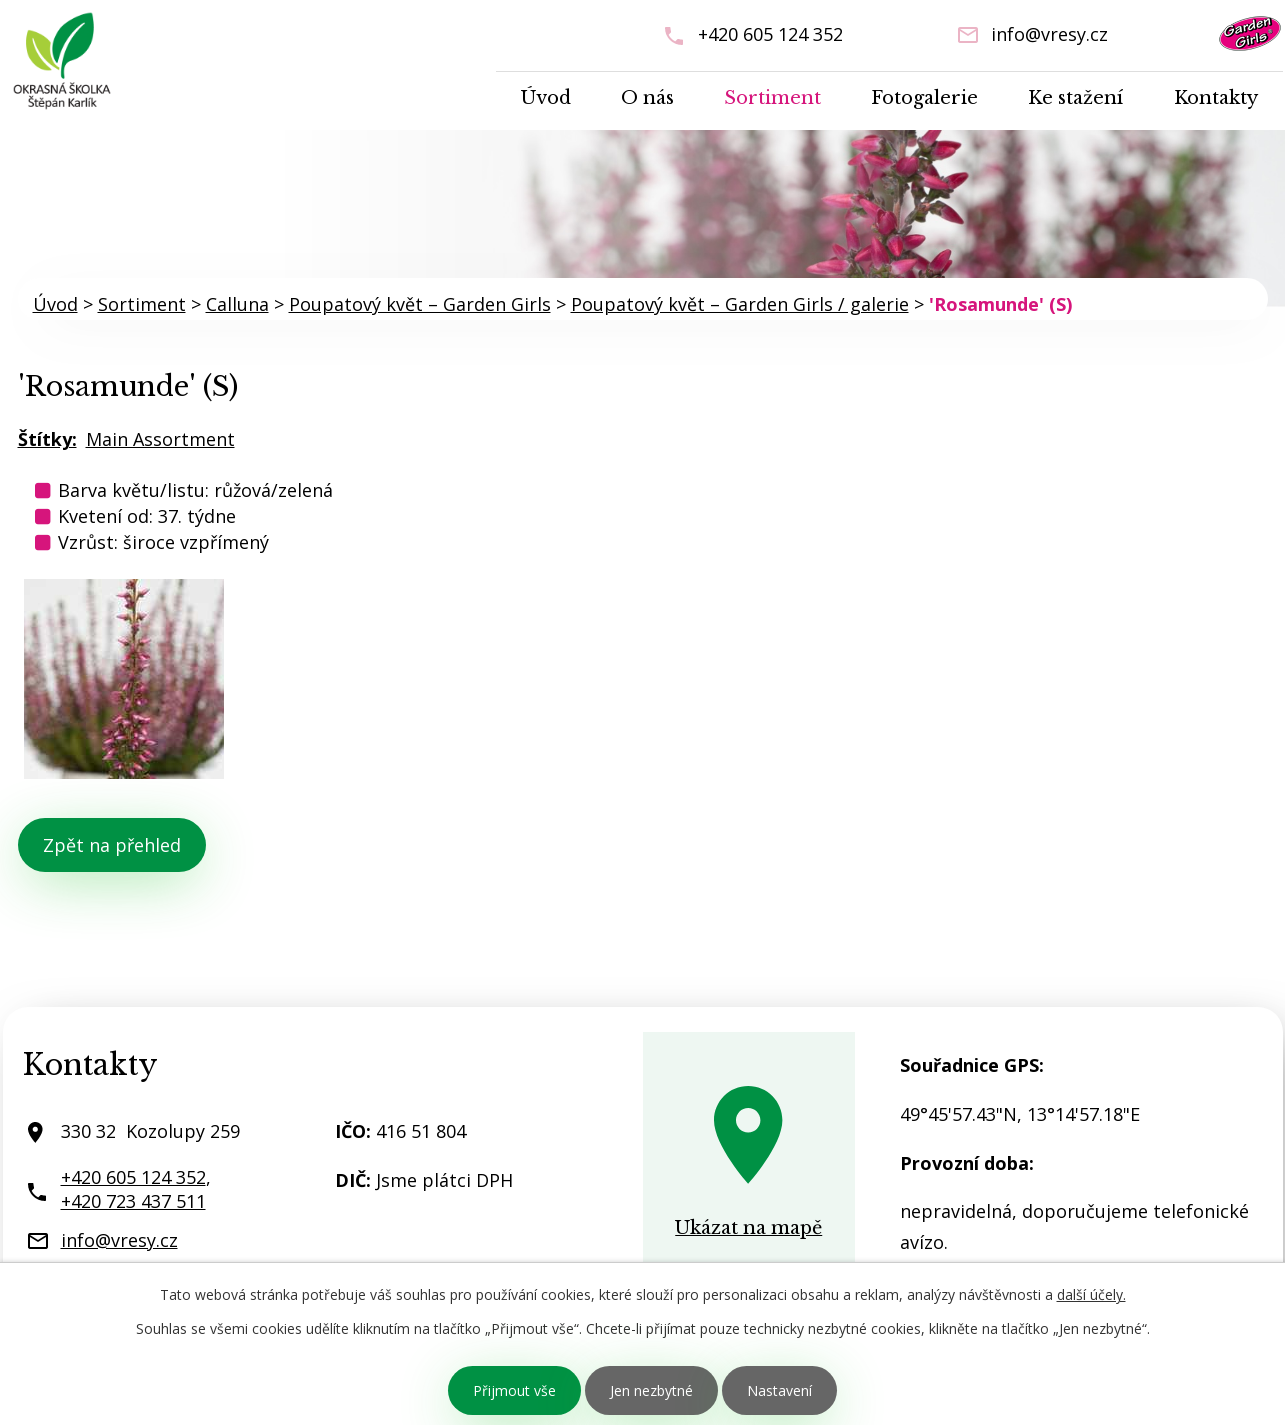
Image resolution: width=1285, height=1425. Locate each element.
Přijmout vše (514, 1390)
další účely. (1091, 1294)
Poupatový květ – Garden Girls (420, 304)
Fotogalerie (924, 98)
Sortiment (772, 98)
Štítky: (47, 439)
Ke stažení (1076, 98)
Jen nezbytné (651, 1390)
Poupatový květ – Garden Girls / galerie (740, 304)
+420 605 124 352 (770, 34)
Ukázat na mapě (748, 1228)
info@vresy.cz (1049, 34)
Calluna (237, 304)
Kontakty (1216, 98)
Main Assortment (160, 439)
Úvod (546, 98)
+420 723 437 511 (133, 1201)
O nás (647, 98)
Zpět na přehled (112, 845)
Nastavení (779, 1390)
